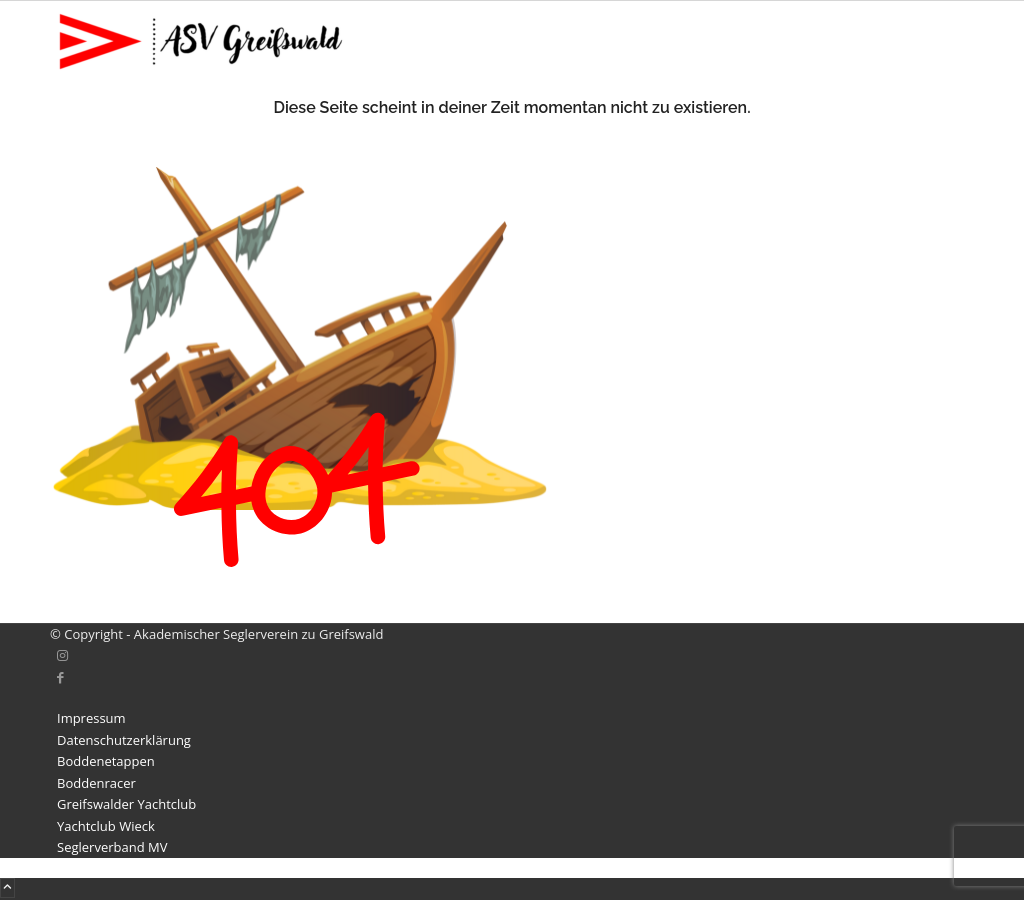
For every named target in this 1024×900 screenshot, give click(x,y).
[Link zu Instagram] (62, 655)
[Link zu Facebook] (60, 677)
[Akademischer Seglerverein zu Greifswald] (200, 77)
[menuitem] (515, 718)
